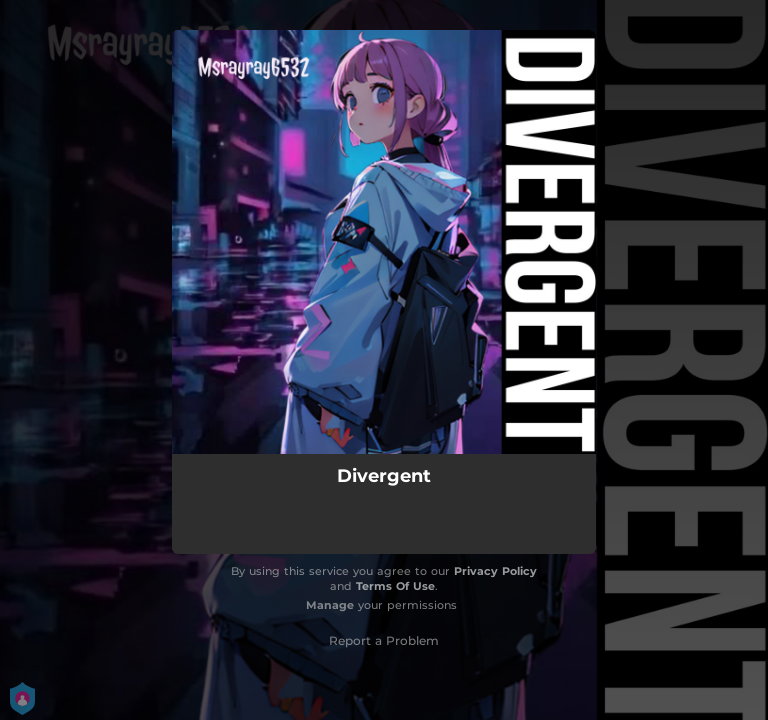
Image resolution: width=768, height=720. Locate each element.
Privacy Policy (495, 571)
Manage (330, 605)
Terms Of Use (395, 586)
